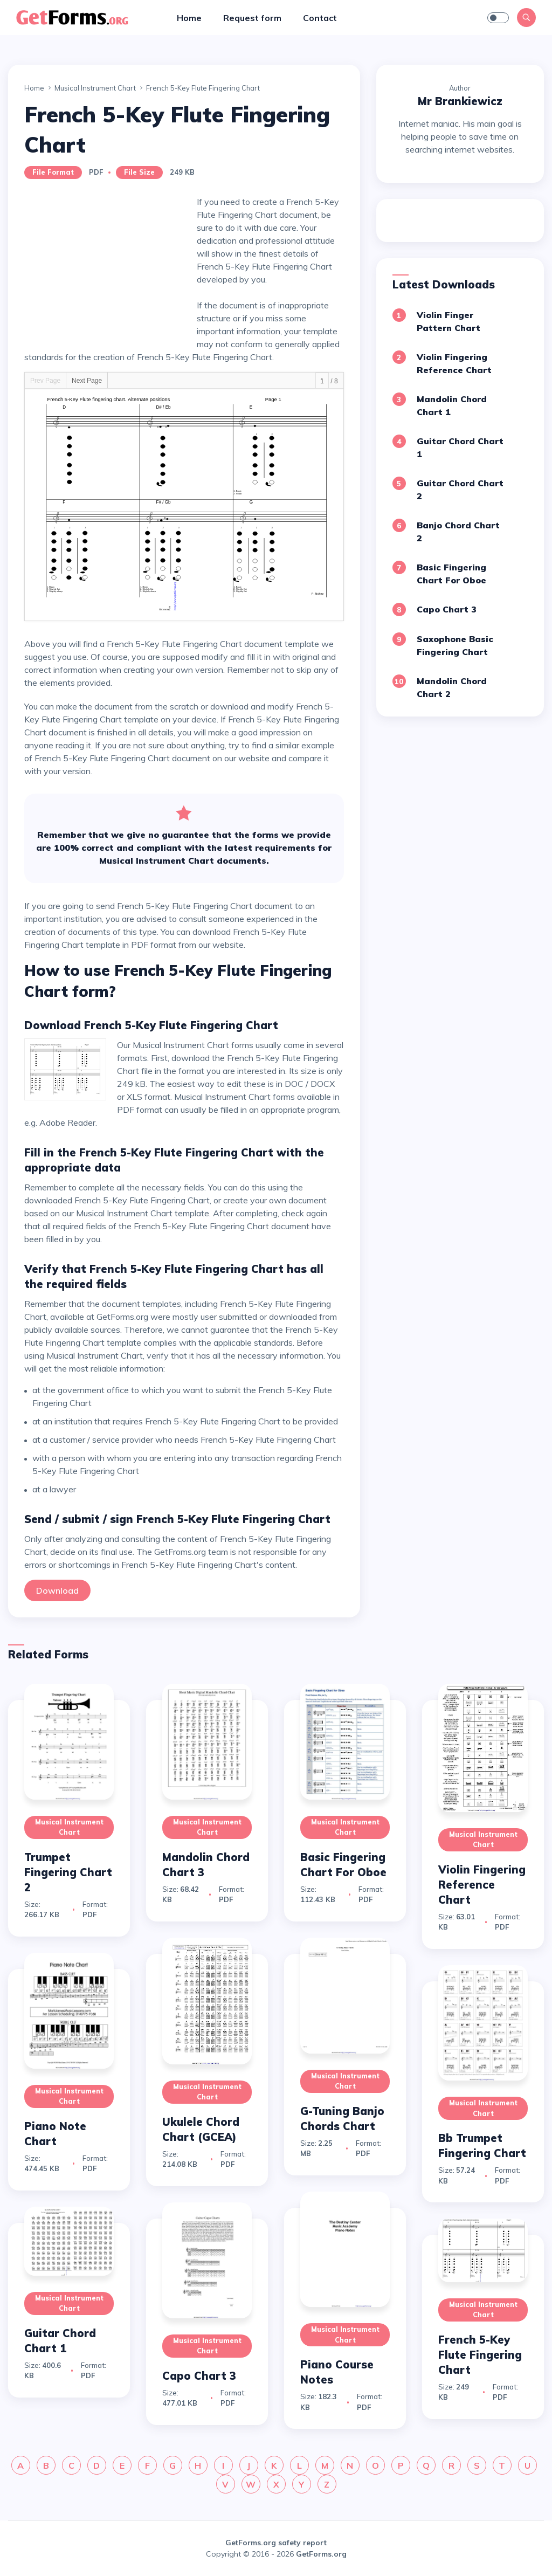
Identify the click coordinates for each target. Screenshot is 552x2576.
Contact (320, 17)
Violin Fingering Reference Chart (482, 1884)
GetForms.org (321, 2554)
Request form (252, 17)
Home (189, 17)
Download (57, 1590)
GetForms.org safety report (276, 2542)
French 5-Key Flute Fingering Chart (480, 2355)
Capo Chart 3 (447, 609)
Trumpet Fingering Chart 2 (68, 1872)
